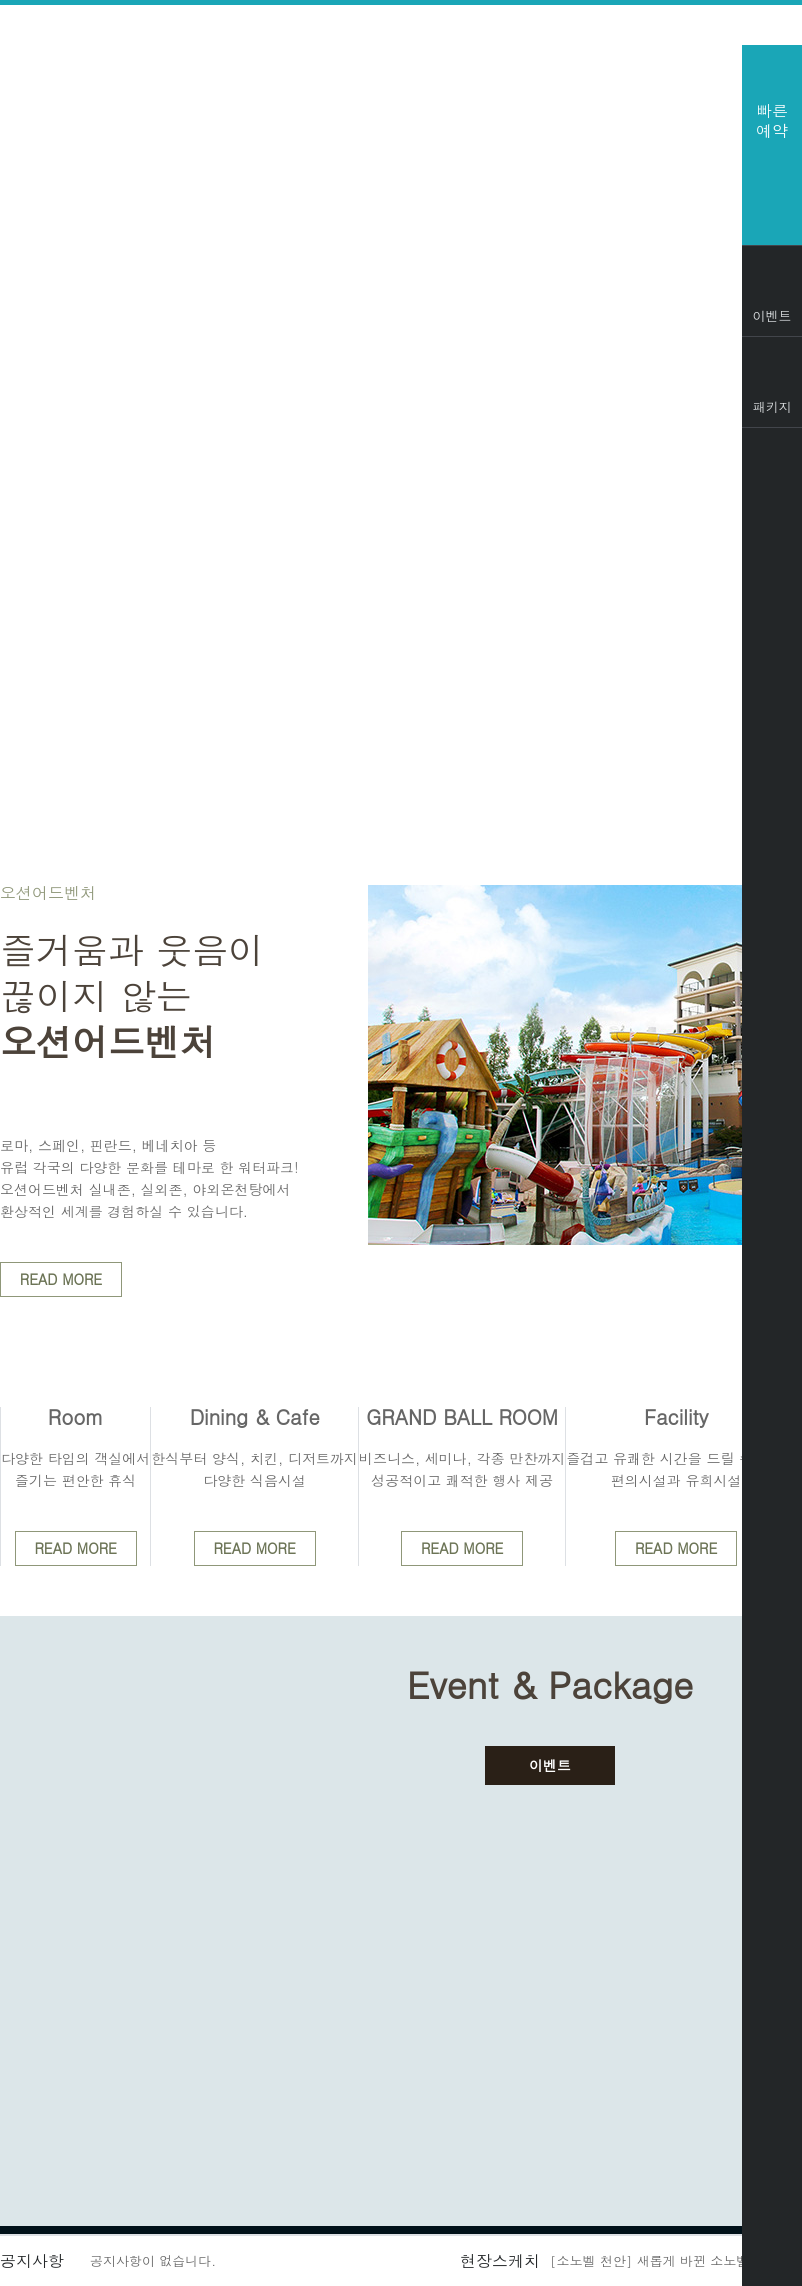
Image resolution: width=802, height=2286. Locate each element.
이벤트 (550, 1765)
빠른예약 (772, 120)
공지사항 (32, 2260)
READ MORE (61, 1279)
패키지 (772, 406)
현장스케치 (500, 2260)
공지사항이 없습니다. (153, 2260)
